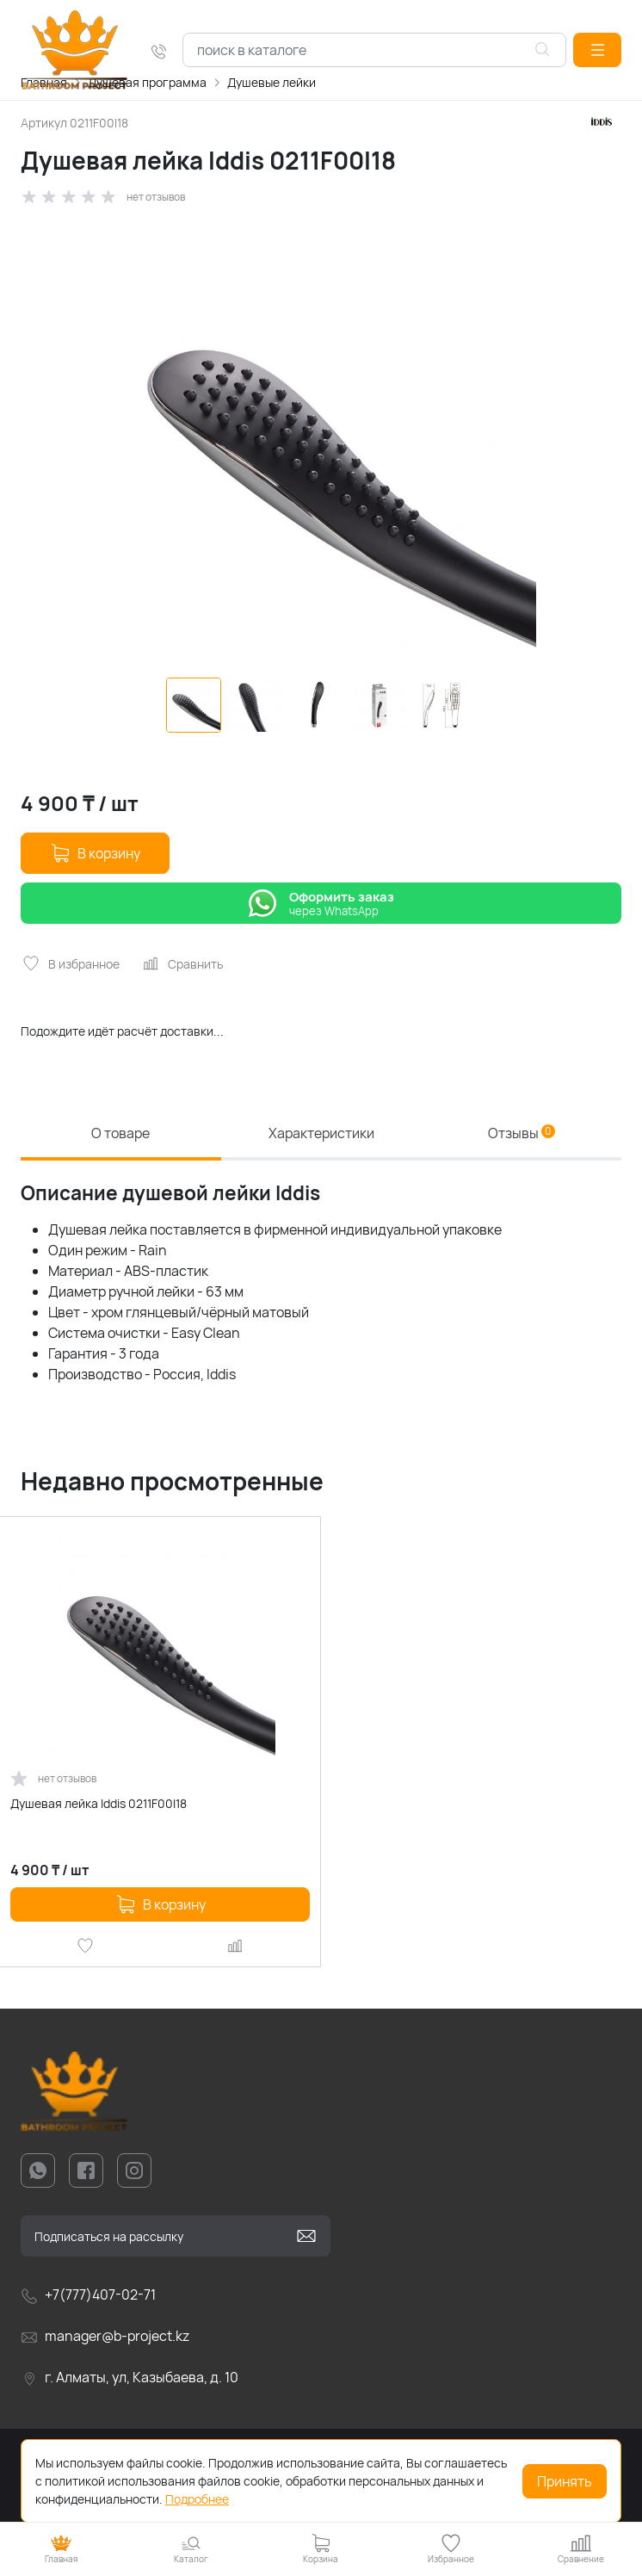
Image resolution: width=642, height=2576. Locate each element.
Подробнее (197, 2499)
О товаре (120, 1133)
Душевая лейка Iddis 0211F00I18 (98, 1803)
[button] (597, 50)
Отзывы (521, 1133)
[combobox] (374, 50)
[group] (321, 441)
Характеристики (321, 1133)
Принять (564, 2481)
